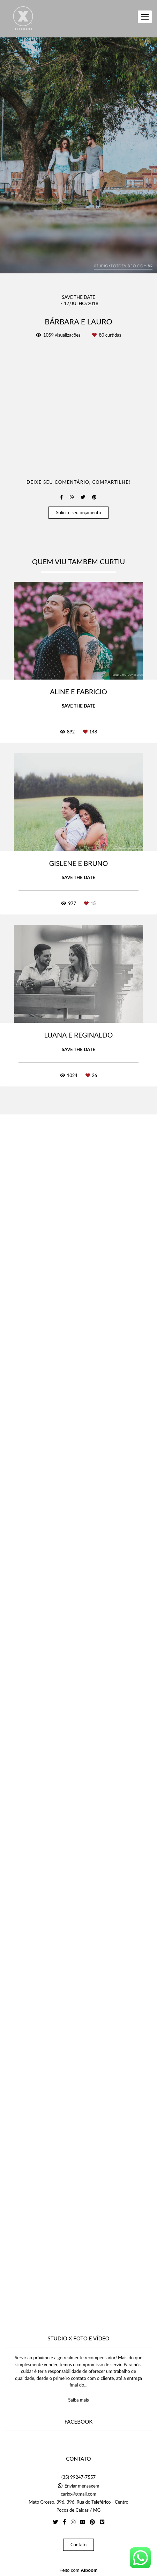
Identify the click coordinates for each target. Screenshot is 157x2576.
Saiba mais (78, 2400)
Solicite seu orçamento (78, 1698)
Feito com (78, 2570)
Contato (78, 2544)
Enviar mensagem (82, 2486)
